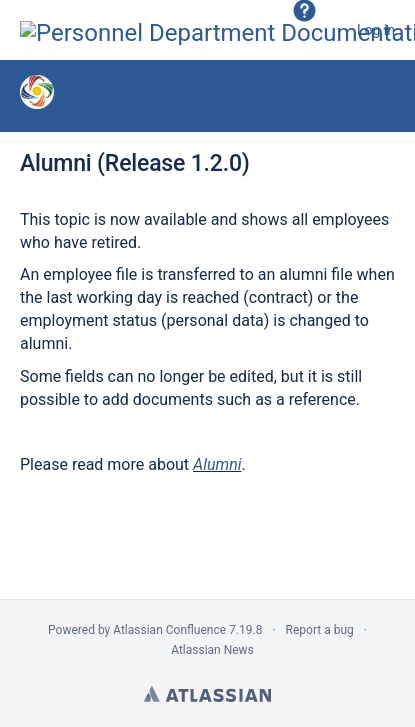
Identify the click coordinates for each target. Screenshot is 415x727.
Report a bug (320, 630)
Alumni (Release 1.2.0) (135, 163)
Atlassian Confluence (169, 630)
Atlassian (207, 694)
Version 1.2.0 (200, 95)
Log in (376, 30)
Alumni (217, 464)
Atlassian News (212, 650)
